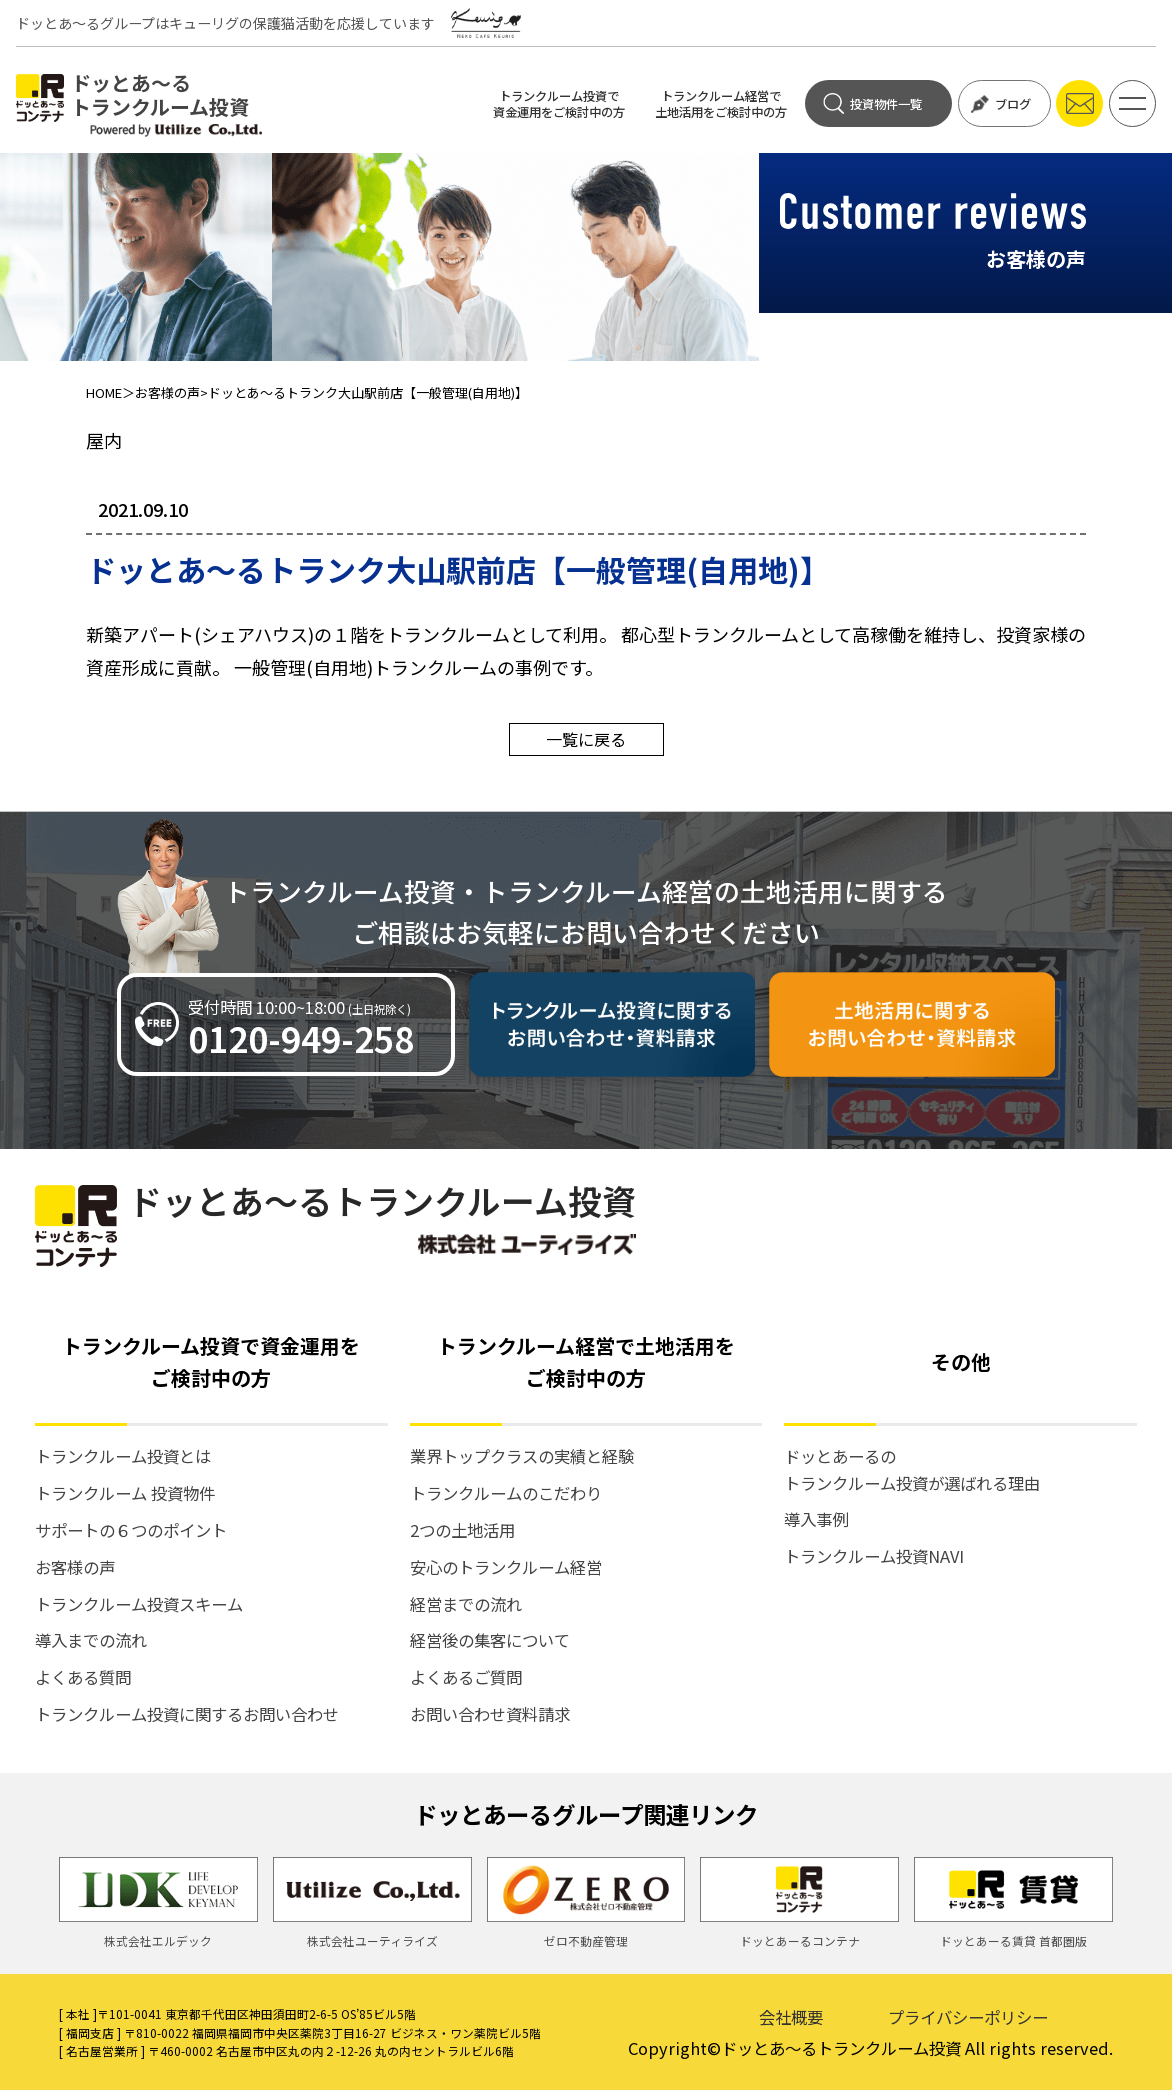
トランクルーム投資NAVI (874, 1556)
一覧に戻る (586, 739)
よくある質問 (83, 1677)
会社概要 (791, 2017)
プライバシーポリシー (968, 2017)
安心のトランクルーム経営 (506, 1567)
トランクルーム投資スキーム (139, 1604)
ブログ (1001, 104)
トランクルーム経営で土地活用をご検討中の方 (721, 104)
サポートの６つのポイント (131, 1530)
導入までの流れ (91, 1640)
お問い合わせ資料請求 (490, 1714)
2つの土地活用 (462, 1530)
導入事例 (816, 1519)
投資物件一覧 (872, 103)
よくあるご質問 (466, 1677)
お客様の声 (167, 392)
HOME (104, 392)
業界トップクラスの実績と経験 (522, 1456)
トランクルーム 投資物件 (125, 1493)
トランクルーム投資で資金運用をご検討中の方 (559, 104)
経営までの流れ (466, 1604)
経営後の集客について (490, 1640)
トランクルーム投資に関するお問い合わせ (187, 1714)
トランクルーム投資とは (123, 1456)
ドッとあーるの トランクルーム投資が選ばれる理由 (912, 1469)
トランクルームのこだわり (506, 1493)
